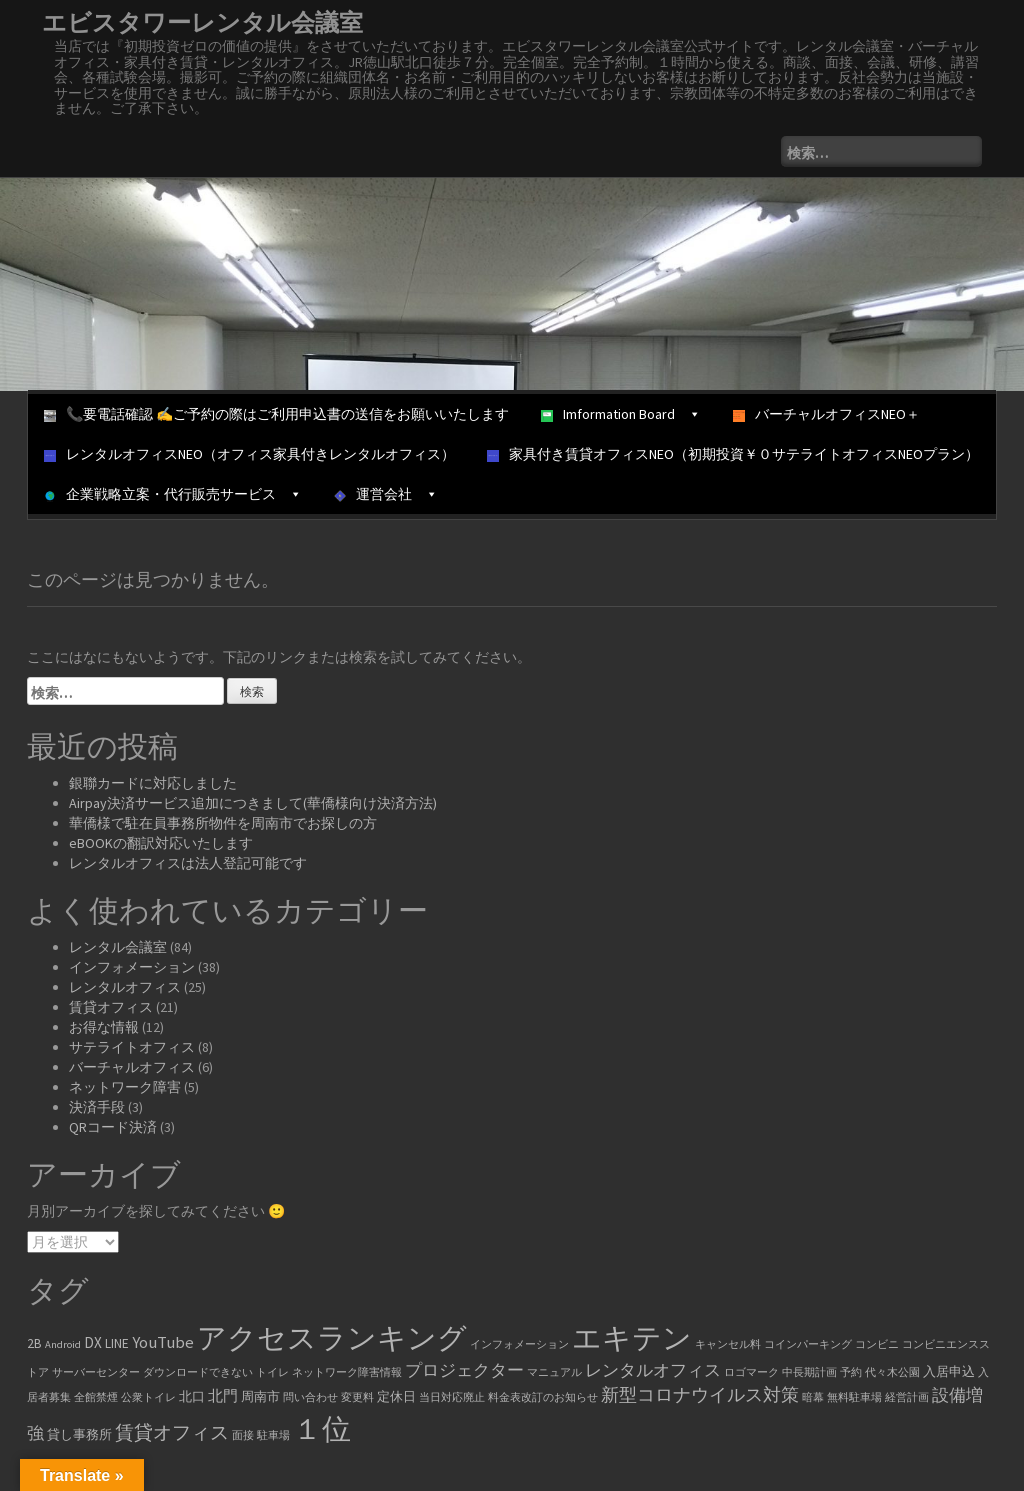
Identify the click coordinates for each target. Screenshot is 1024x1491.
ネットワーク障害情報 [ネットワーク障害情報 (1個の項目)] (347, 1372)
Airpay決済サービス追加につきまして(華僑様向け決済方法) (253, 803)
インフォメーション (132, 967)
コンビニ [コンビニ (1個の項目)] (877, 1344)
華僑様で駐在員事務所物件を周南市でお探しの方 (223, 823)
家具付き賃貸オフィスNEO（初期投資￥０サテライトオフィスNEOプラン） (733, 454)
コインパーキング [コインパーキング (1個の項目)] (808, 1344)
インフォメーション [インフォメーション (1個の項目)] (519, 1344)
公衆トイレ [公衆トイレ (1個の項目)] (148, 1397)
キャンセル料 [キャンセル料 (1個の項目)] (728, 1344)
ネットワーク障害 (125, 1087)
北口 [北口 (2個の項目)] (192, 1396)
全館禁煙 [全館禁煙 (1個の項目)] (96, 1397)
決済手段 (97, 1107)
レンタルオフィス (125, 987)
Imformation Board (621, 414)
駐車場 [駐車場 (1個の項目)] (273, 1435)
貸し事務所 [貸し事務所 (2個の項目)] (79, 1434)
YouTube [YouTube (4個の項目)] (163, 1342)
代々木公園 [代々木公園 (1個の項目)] (892, 1372)
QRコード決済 (113, 1127)
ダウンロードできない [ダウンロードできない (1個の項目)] (198, 1372)
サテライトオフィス (132, 1047)
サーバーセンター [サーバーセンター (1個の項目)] (96, 1372)
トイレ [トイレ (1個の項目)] (272, 1372)
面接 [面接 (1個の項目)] (243, 1435)
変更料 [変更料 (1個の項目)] (357, 1397)
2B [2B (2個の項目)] (34, 1343)
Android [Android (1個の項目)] (63, 1344)
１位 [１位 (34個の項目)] (322, 1428)
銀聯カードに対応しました (153, 783)
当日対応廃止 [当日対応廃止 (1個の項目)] (452, 1397)
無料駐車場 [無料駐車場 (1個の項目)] (854, 1397)
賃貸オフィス (111, 1007)
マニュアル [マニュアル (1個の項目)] (554, 1372)
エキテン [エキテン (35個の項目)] (632, 1337)
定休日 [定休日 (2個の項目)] (396, 1396)
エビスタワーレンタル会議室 (202, 22)
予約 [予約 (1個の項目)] (851, 1372)
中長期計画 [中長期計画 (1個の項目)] (809, 1372)
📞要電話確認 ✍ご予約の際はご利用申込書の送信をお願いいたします (276, 414)
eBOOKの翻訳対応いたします (161, 843)
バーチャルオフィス (132, 1067)
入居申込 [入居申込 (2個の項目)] (949, 1371)
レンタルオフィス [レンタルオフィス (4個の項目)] (653, 1370)
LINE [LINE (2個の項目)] (117, 1343)
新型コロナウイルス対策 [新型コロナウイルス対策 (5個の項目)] (700, 1395)
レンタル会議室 (118, 947)
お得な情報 (104, 1027)
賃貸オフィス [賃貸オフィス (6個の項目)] (172, 1432)
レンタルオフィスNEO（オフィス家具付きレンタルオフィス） (249, 454)
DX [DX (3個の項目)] (93, 1342)
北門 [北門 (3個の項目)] (223, 1395)
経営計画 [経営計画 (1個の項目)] (907, 1397)
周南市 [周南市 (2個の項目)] (260, 1396)
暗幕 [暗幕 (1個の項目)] (813, 1397)
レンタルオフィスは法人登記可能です (188, 863)
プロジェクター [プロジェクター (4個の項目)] (464, 1370)
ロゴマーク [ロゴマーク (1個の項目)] (751, 1372)
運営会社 (386, 494)
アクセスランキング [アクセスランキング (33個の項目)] (332, 1338)
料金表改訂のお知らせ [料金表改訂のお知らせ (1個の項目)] (543, 1397)
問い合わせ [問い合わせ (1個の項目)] (310, 1397)
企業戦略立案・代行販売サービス (173, 494)
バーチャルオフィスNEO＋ (826, 414)
